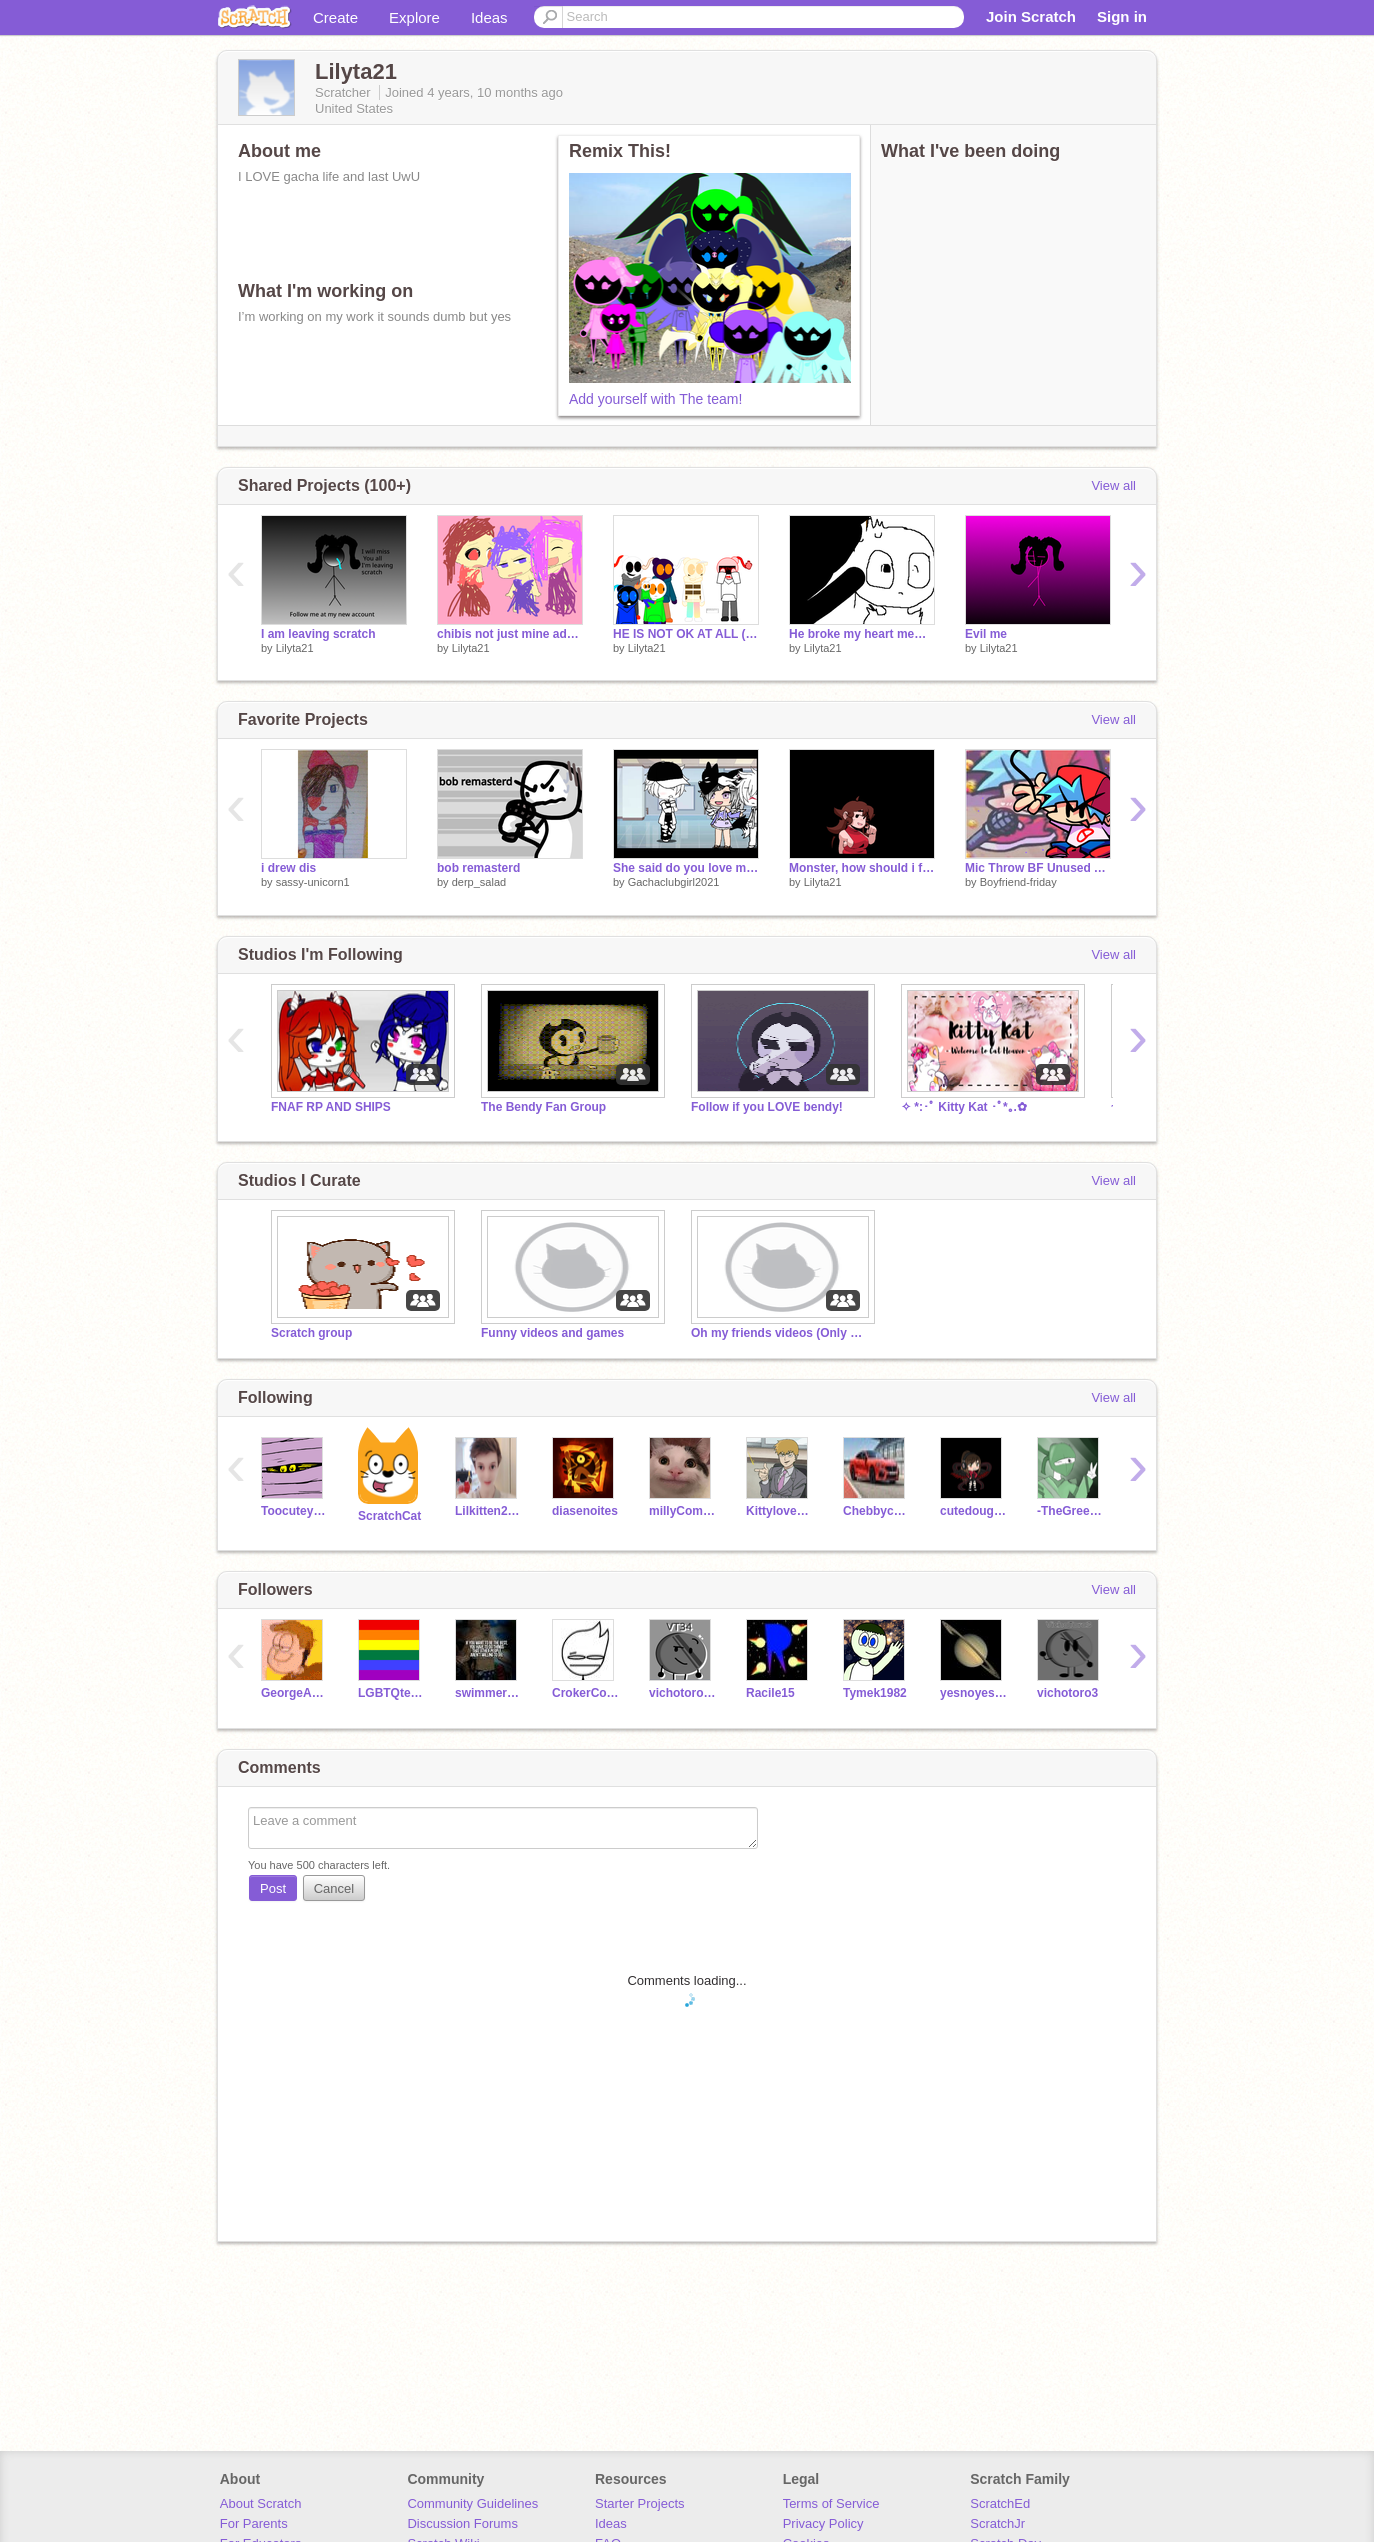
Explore (414, 17)
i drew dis (288, 868)
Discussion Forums (462, 2523)
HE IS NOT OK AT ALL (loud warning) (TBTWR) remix (686, 634)
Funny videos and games (552, 1333)
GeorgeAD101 (294, 1693)
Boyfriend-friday (1018, 882)
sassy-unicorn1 (313, 882)
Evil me (986, 634)
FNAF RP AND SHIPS (331, 1107)
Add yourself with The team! (655, 399)
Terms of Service (831, 2503)
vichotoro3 (1067, 1693)
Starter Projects (640, 2503)
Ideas (489, 17)
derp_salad (479, 882)
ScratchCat (389, 1516)
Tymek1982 (875, 1693)
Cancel (334, 1888)
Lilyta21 (295, 648)
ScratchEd (1000, 2503)
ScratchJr (997, 2523)
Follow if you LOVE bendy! (767, 1107)
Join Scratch (1031, 16)
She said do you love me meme (686, 868)
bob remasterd (478, 868)
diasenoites (585, 1511)
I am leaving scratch (318, 634)
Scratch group (311, 1333)
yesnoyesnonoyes (973, 1693)
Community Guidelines (472, 2503)
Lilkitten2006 (488, 1511)
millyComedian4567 (682, 1511)
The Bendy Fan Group (543, 1107)
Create (335, 17)
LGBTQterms (391, 1693)
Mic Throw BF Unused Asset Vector (1038, 868)
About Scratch (261, 2503)
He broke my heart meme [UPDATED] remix (862, 634)
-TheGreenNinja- (1070, 1511)
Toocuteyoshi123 (294, 1511)
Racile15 (770, 1693)
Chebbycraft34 (876, 1511)
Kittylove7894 (779, 1511)
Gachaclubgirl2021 (674, 882)
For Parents (254, 2523)
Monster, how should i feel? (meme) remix (862, 868)
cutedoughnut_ (973, 1511)
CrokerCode (585, 1693)
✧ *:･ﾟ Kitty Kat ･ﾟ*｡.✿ (964, 1107)
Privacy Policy (823, 2523)
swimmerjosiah (488, 1693)
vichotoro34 (682, 1693)
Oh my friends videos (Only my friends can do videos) (781, 1333)
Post (273, 1888)
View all (1113, 485)
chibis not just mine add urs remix (510, 634)
